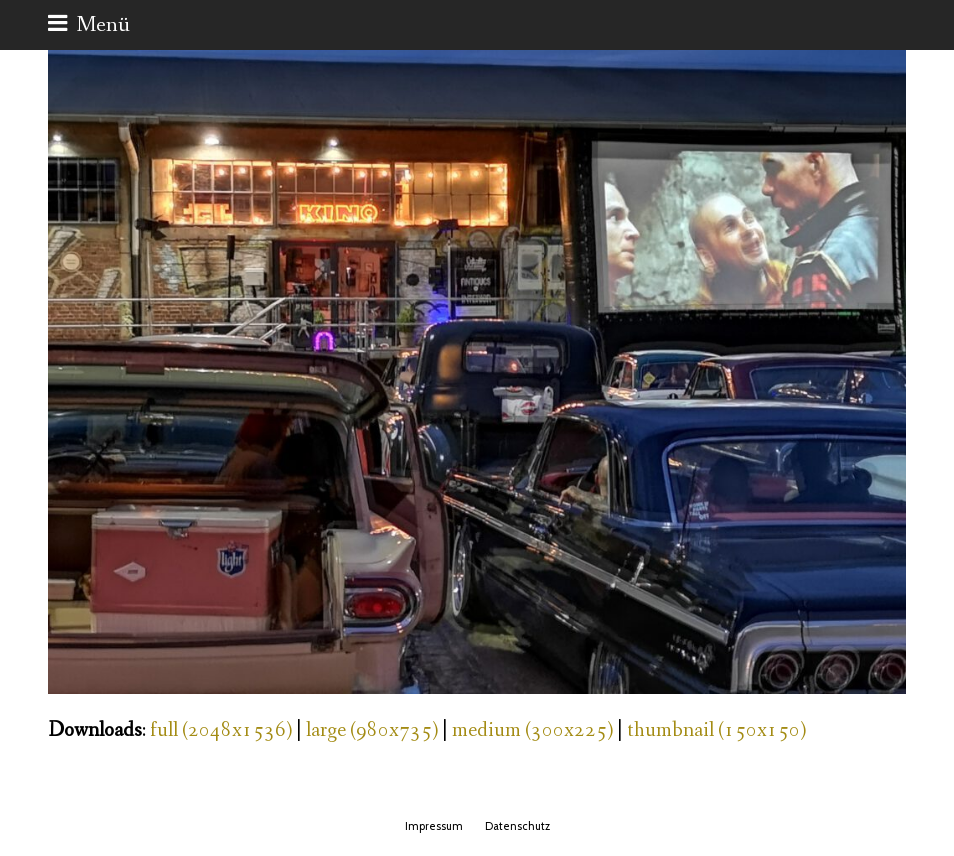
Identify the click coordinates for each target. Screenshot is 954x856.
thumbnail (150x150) (716, 730)
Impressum (434, 826)
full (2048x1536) (221, 730)
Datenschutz (517, 826)
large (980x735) (372, 730)
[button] (89, 25)
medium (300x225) (532, 730)
